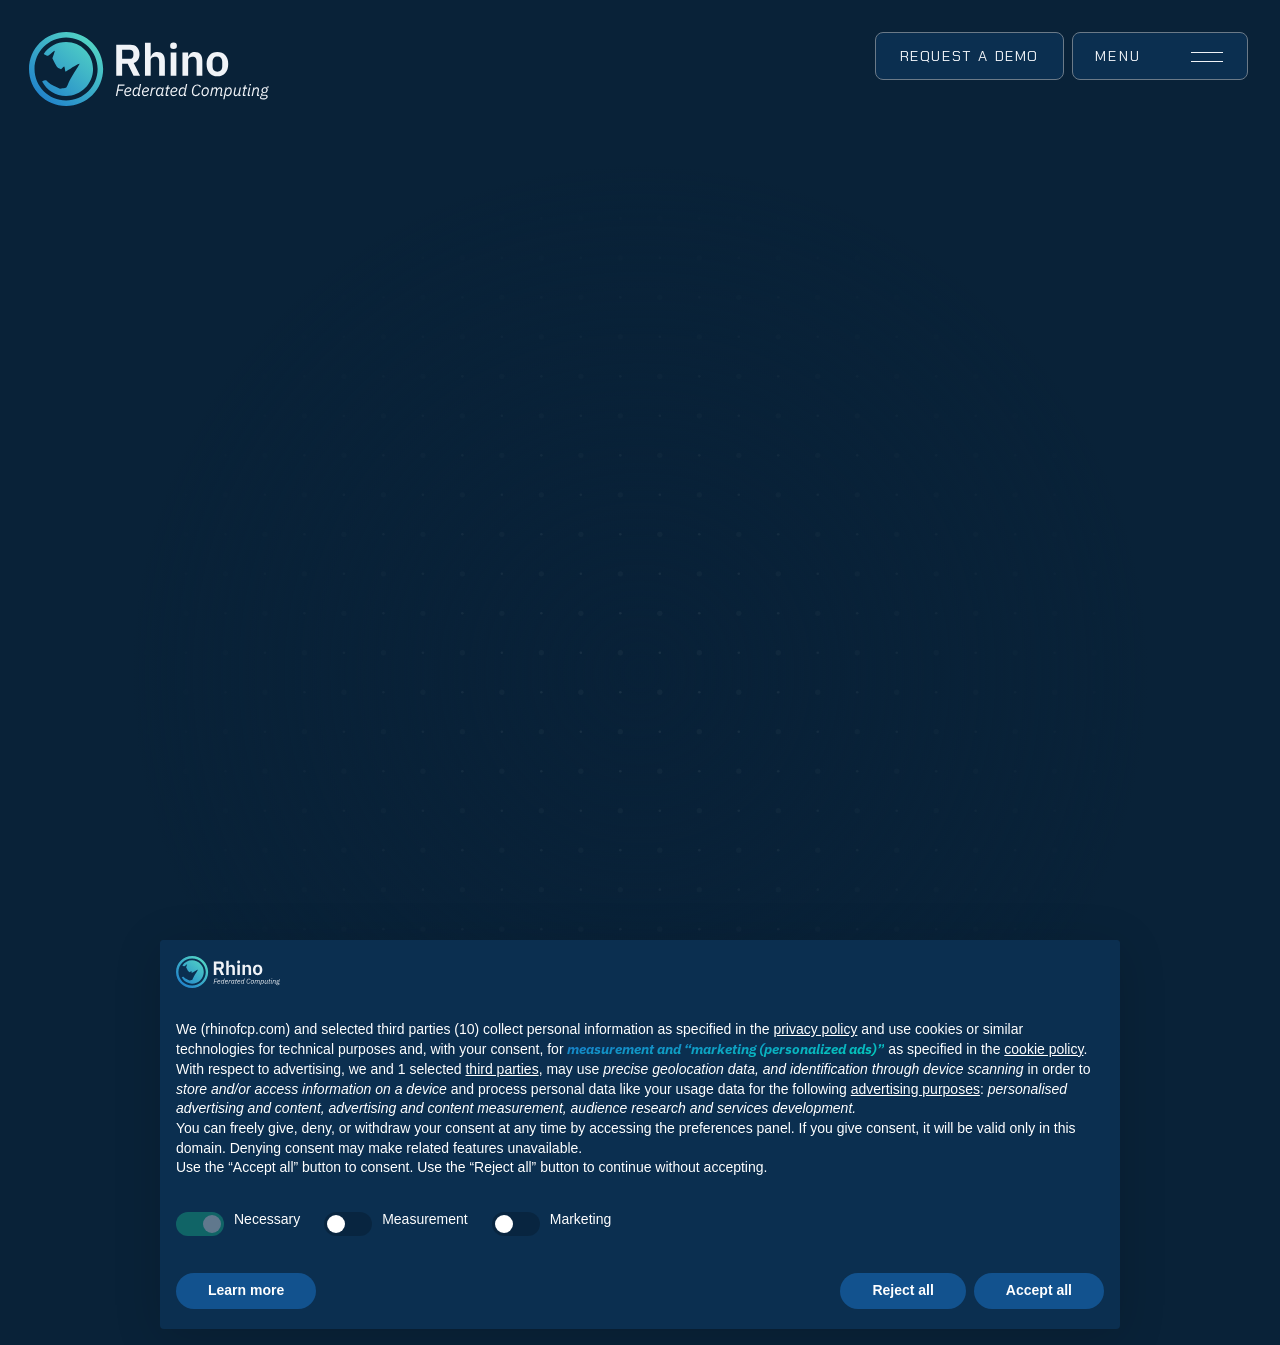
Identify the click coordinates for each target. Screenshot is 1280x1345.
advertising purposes (915, 1089)
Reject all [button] (902, 1290)
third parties (501, 1069)
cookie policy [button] (1043, 1049)
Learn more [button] (246, 1290)
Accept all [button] (1039, 1290)
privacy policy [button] (815, 1029)
